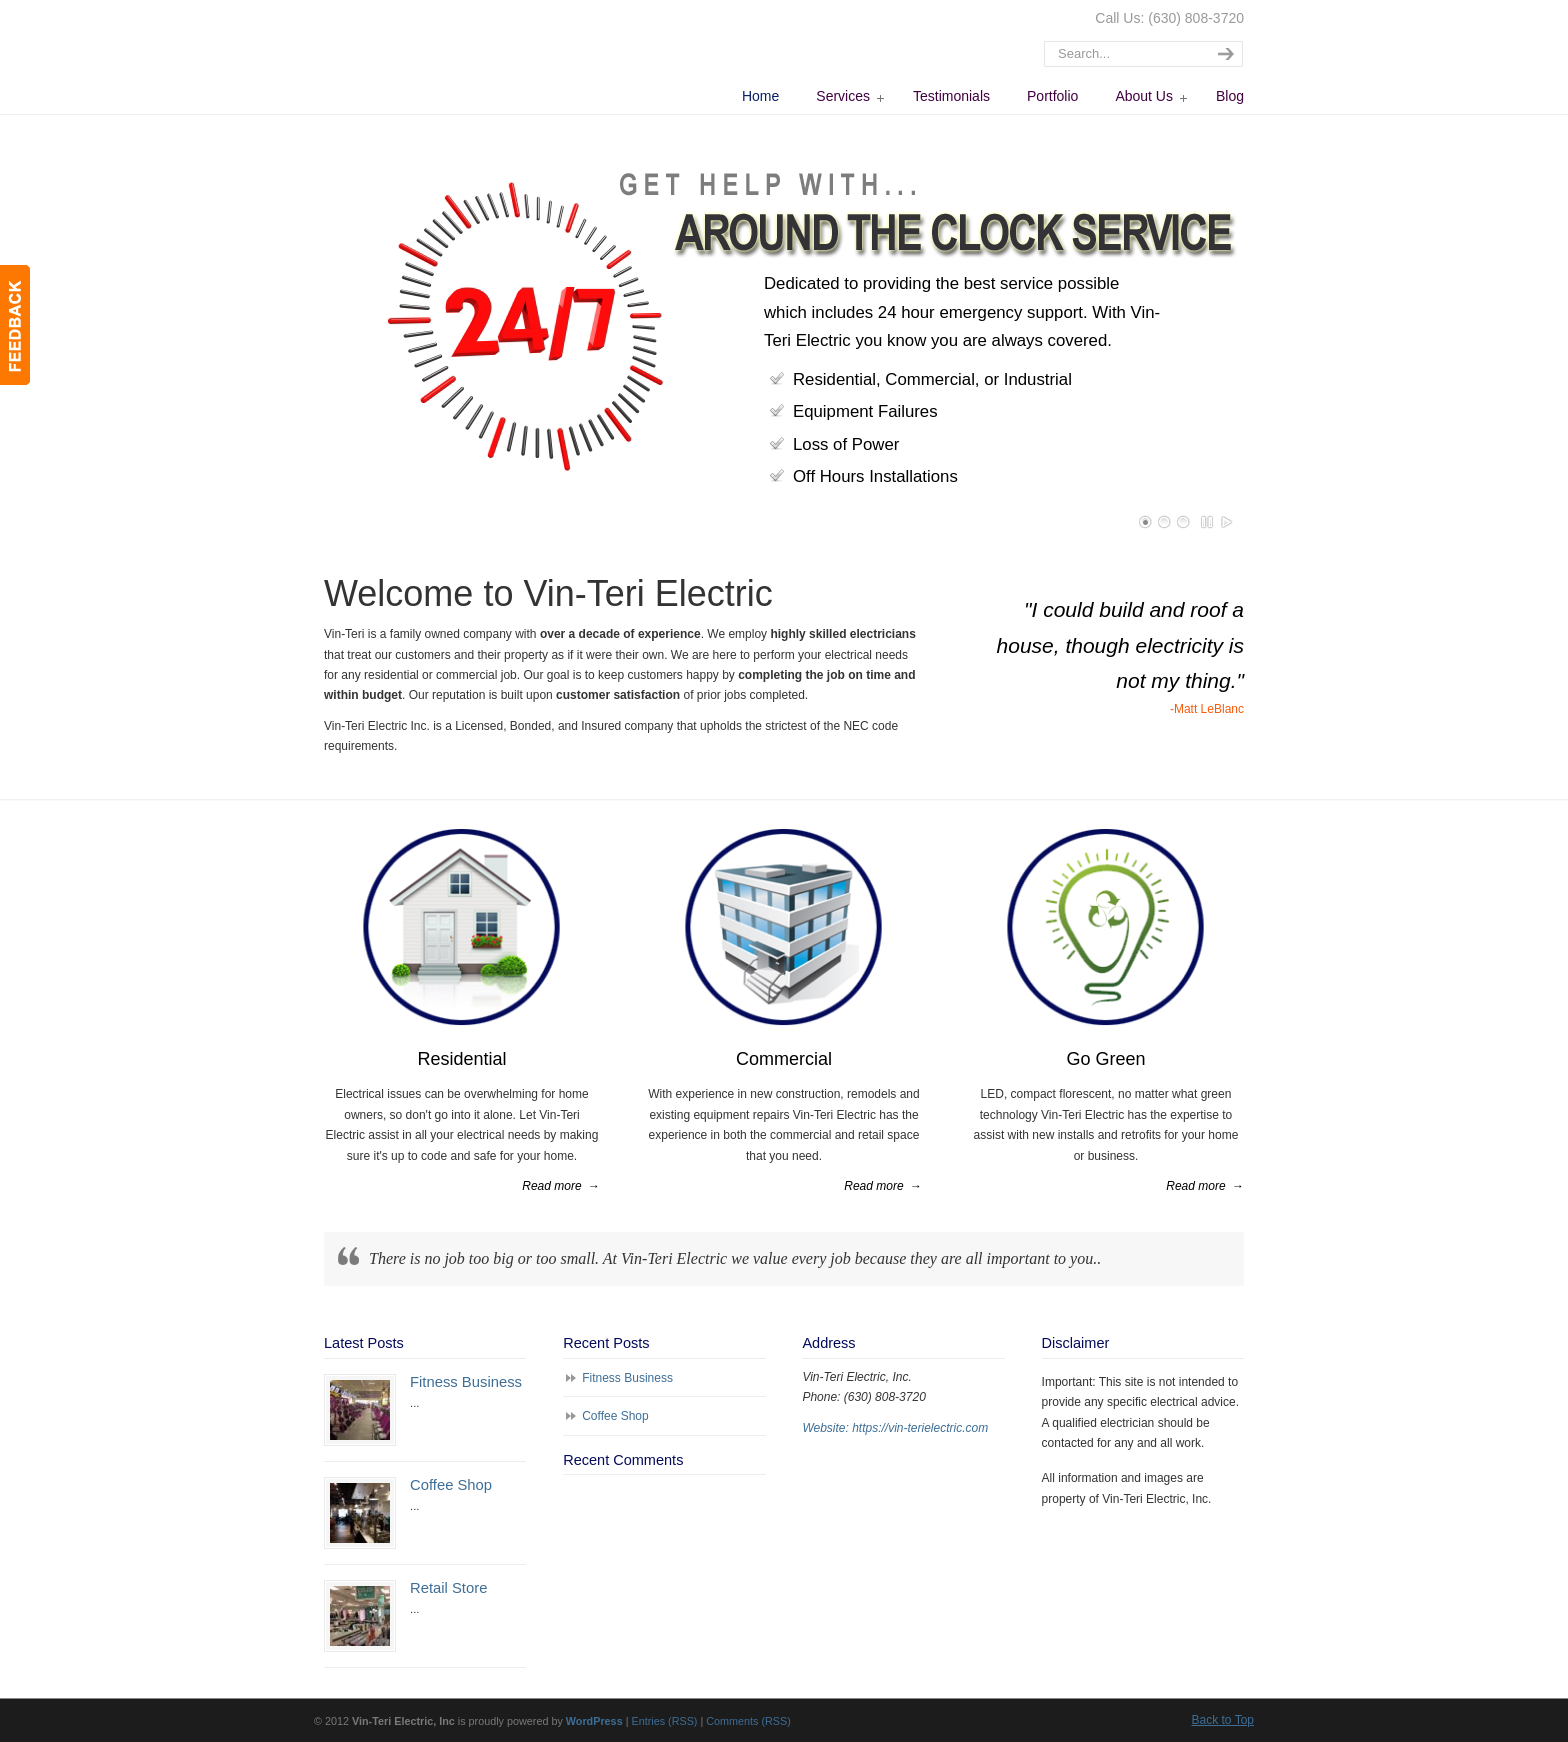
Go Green (1105, 1059)
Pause (1208, 522)
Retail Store (448, 1588)
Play (1227, 522)
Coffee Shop (451, 1485)
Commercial (784, 1059)
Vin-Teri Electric (440, 56)
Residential (461, 1059)
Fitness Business (466, 1382)
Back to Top (1223, 1720)
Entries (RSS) (664, 1721)
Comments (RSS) (748, 1721)
